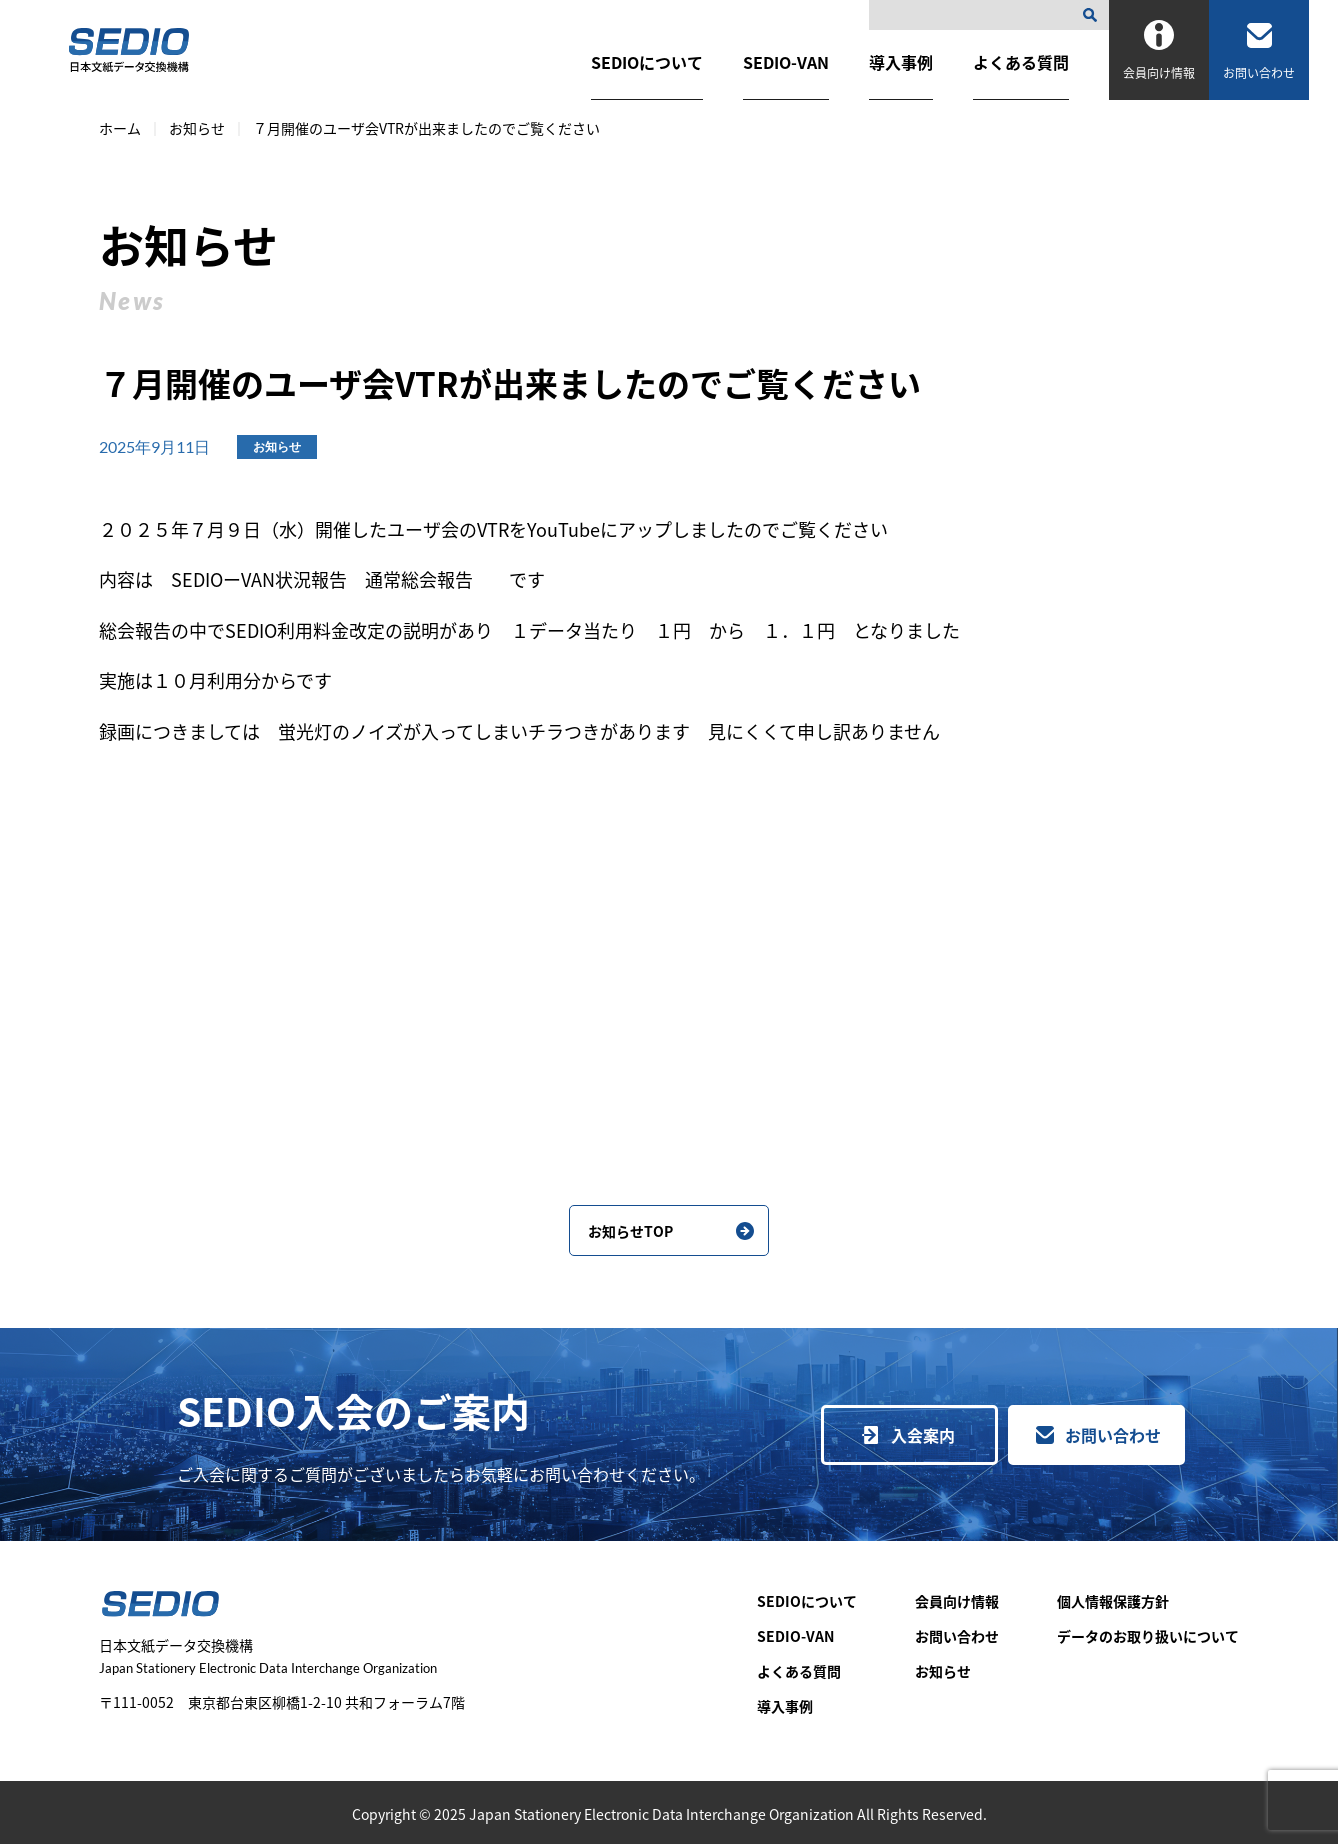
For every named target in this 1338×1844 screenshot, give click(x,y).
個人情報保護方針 (1113, 1601)
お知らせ (197, 128)
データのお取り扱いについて (1148, 1636)
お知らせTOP (630, 1231)
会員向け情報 (957, 1601)
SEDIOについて (647, 62)
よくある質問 (1021, 62)
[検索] (1094, 15)
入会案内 (923, 1435)
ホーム (120, 128)
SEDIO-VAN (786, 62)
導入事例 (901, 62)
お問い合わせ (1113, 1435)
